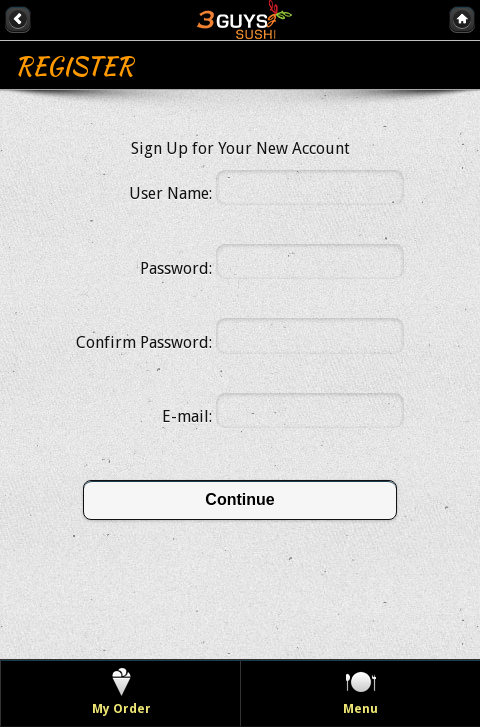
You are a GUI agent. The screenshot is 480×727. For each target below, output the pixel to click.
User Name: (170, 193)
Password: (176, 268)
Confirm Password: (144, 342)
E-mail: (187, 416)
